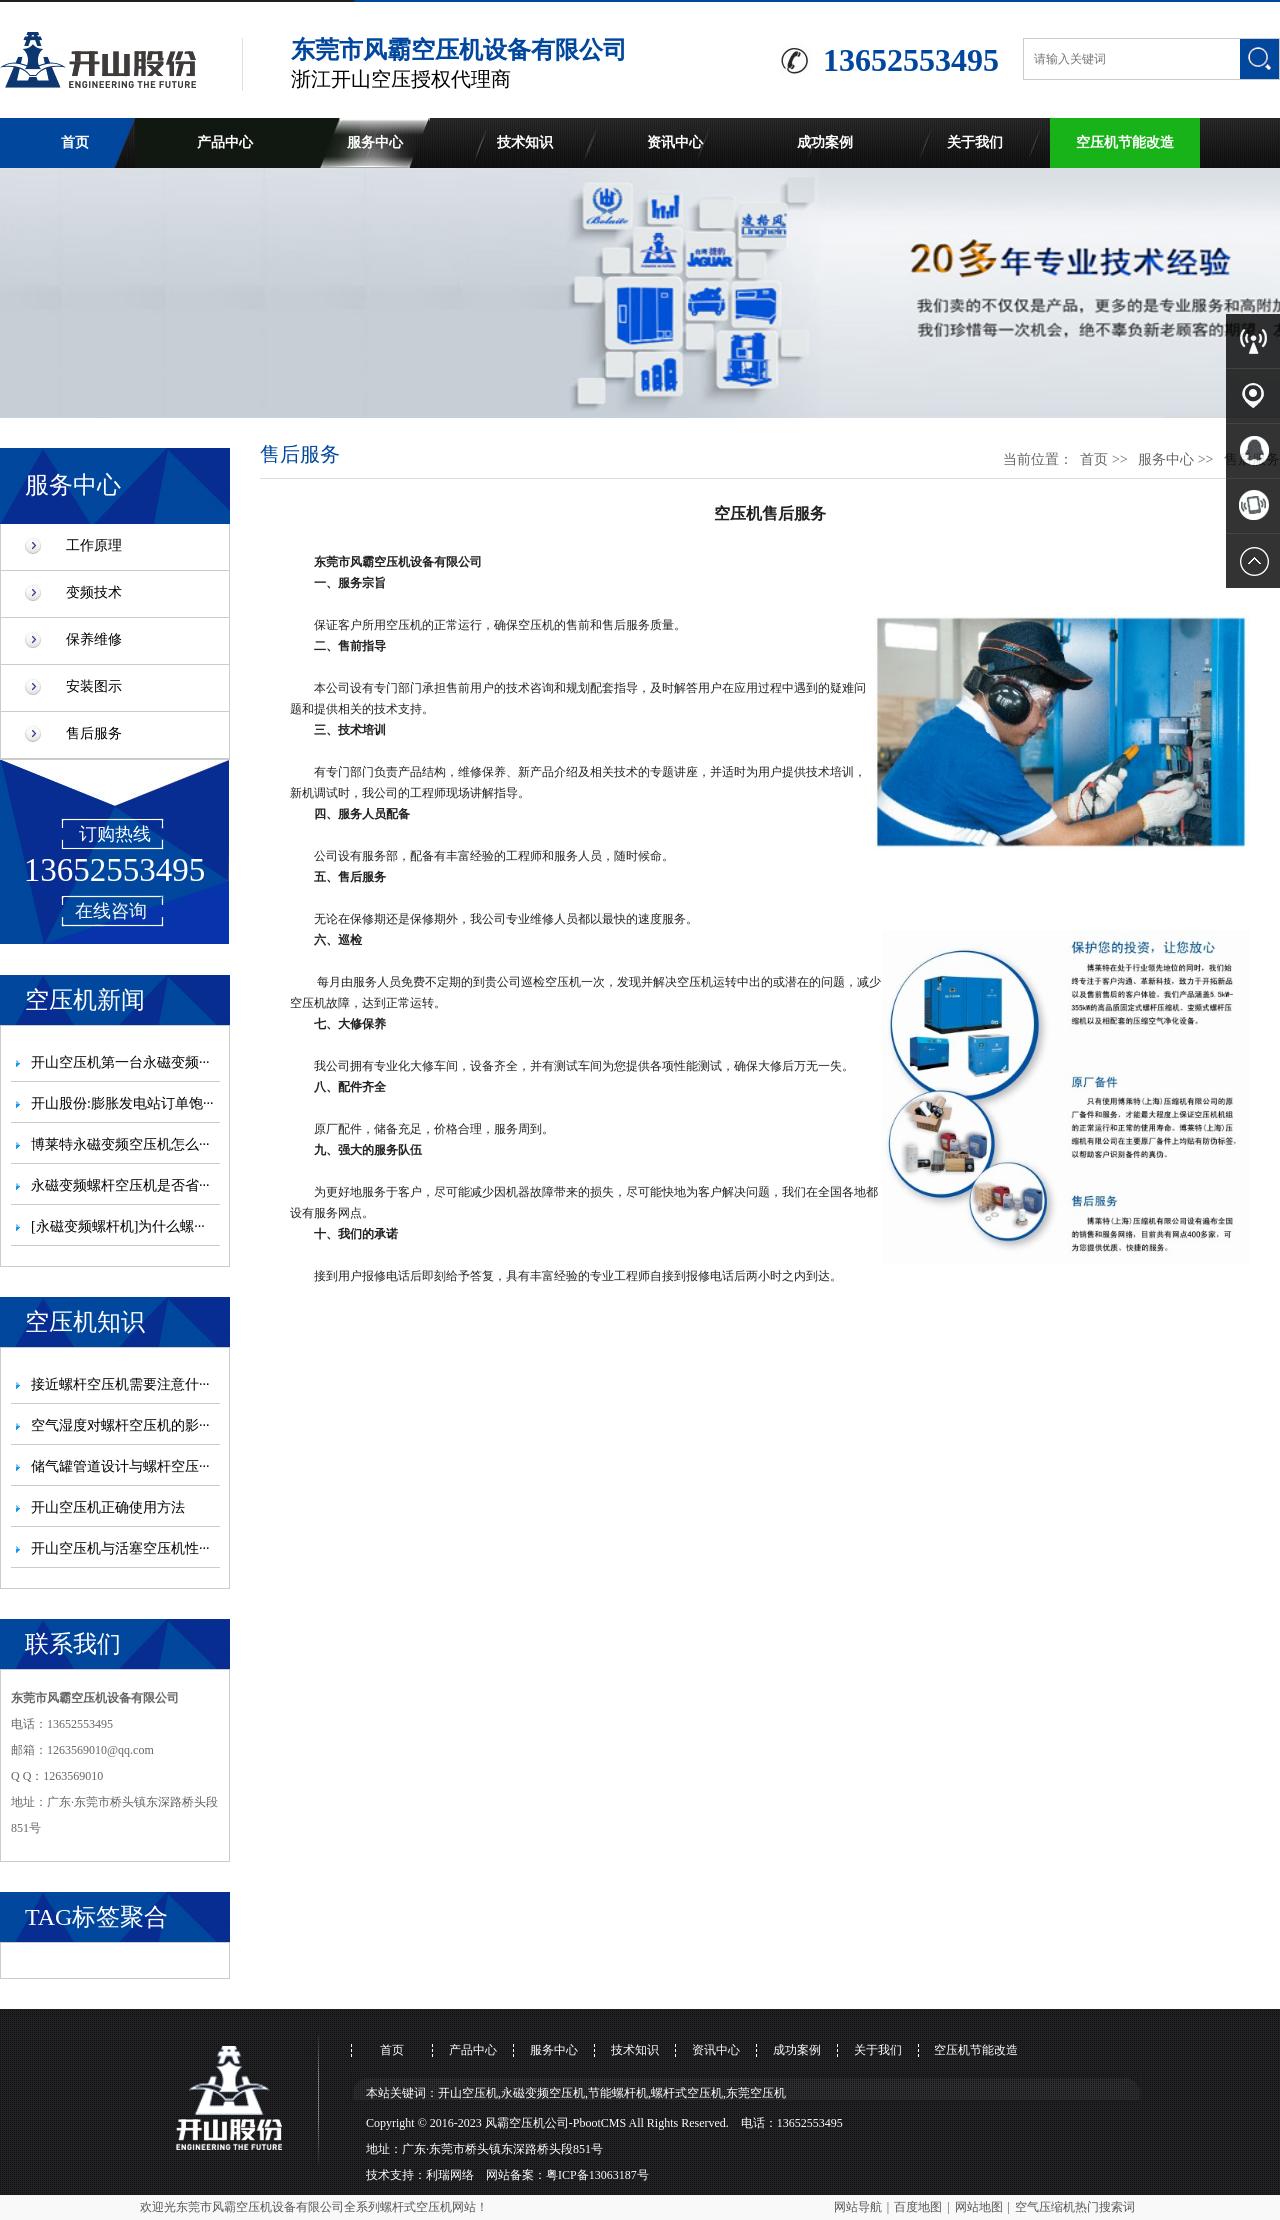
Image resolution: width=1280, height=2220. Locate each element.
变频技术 (94, 592)
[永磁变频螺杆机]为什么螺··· (118, 1226)
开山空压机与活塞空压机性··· (120, 1548)
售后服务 (94, 733)
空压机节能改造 (1125, 142)
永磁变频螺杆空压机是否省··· (120, 1185)
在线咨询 (111, 911)
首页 (75, 142)
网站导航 (858, 2207)
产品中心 (225, 142)
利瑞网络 (450, 2175)
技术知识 (525, 142)
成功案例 (825, 142)
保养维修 (94, 639)
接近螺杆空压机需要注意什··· (120, 1384)
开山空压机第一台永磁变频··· (120, 1062)
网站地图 (979, 2207)
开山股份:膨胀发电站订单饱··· (122, 1103)
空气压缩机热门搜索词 (1075, 2207)
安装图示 (94, 686)
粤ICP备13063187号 (597, 2175)
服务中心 (375, 142)
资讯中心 (675, 142)
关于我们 (975, 142)
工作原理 (94, 545)
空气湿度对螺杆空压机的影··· (120, 1425)
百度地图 (918, 2207)
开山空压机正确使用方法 (108, 1507)
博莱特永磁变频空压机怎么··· (120, 1144)
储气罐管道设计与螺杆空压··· (120, 1466)
